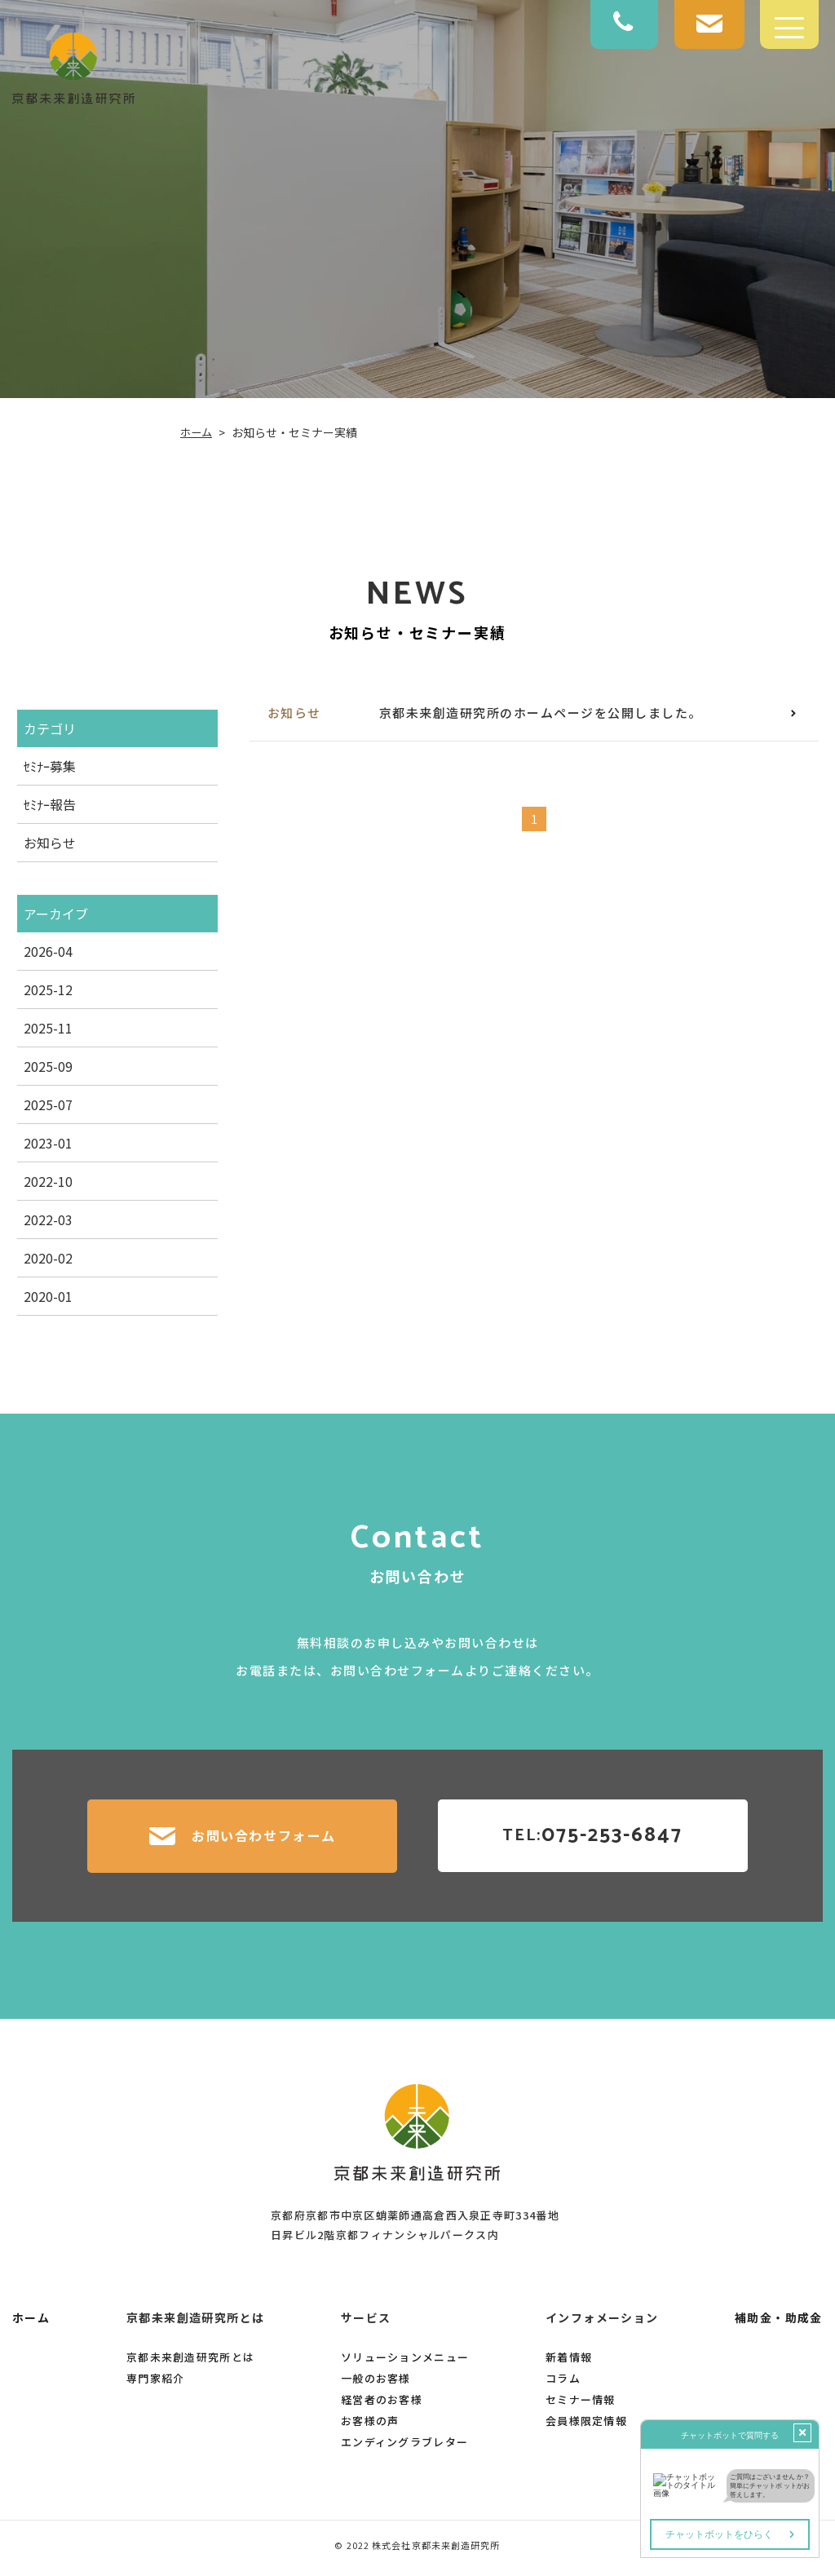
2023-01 (47, 1143)
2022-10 (47, 1181)
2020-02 (47, 1258)
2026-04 (47, 951)
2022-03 (47, 1219)
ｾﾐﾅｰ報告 (49, 804)
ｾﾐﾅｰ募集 (49, 766)
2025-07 (47, 1104)
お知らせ (49, 842)
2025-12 (47, 989)
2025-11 (47, 1028)
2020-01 (47, 1296)
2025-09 (47, 1066)
